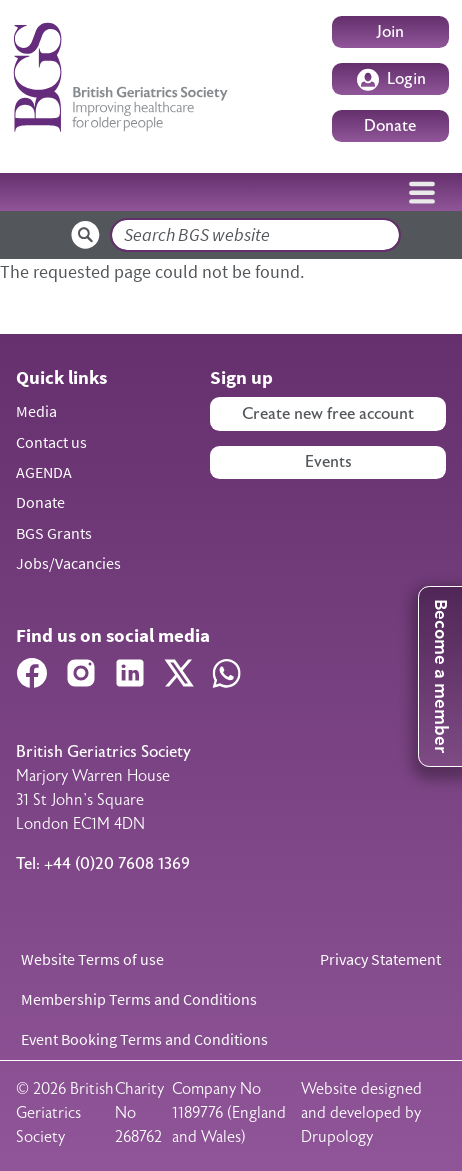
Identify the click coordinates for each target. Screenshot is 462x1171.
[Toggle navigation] (422, 192)
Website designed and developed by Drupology (361, 1113)
